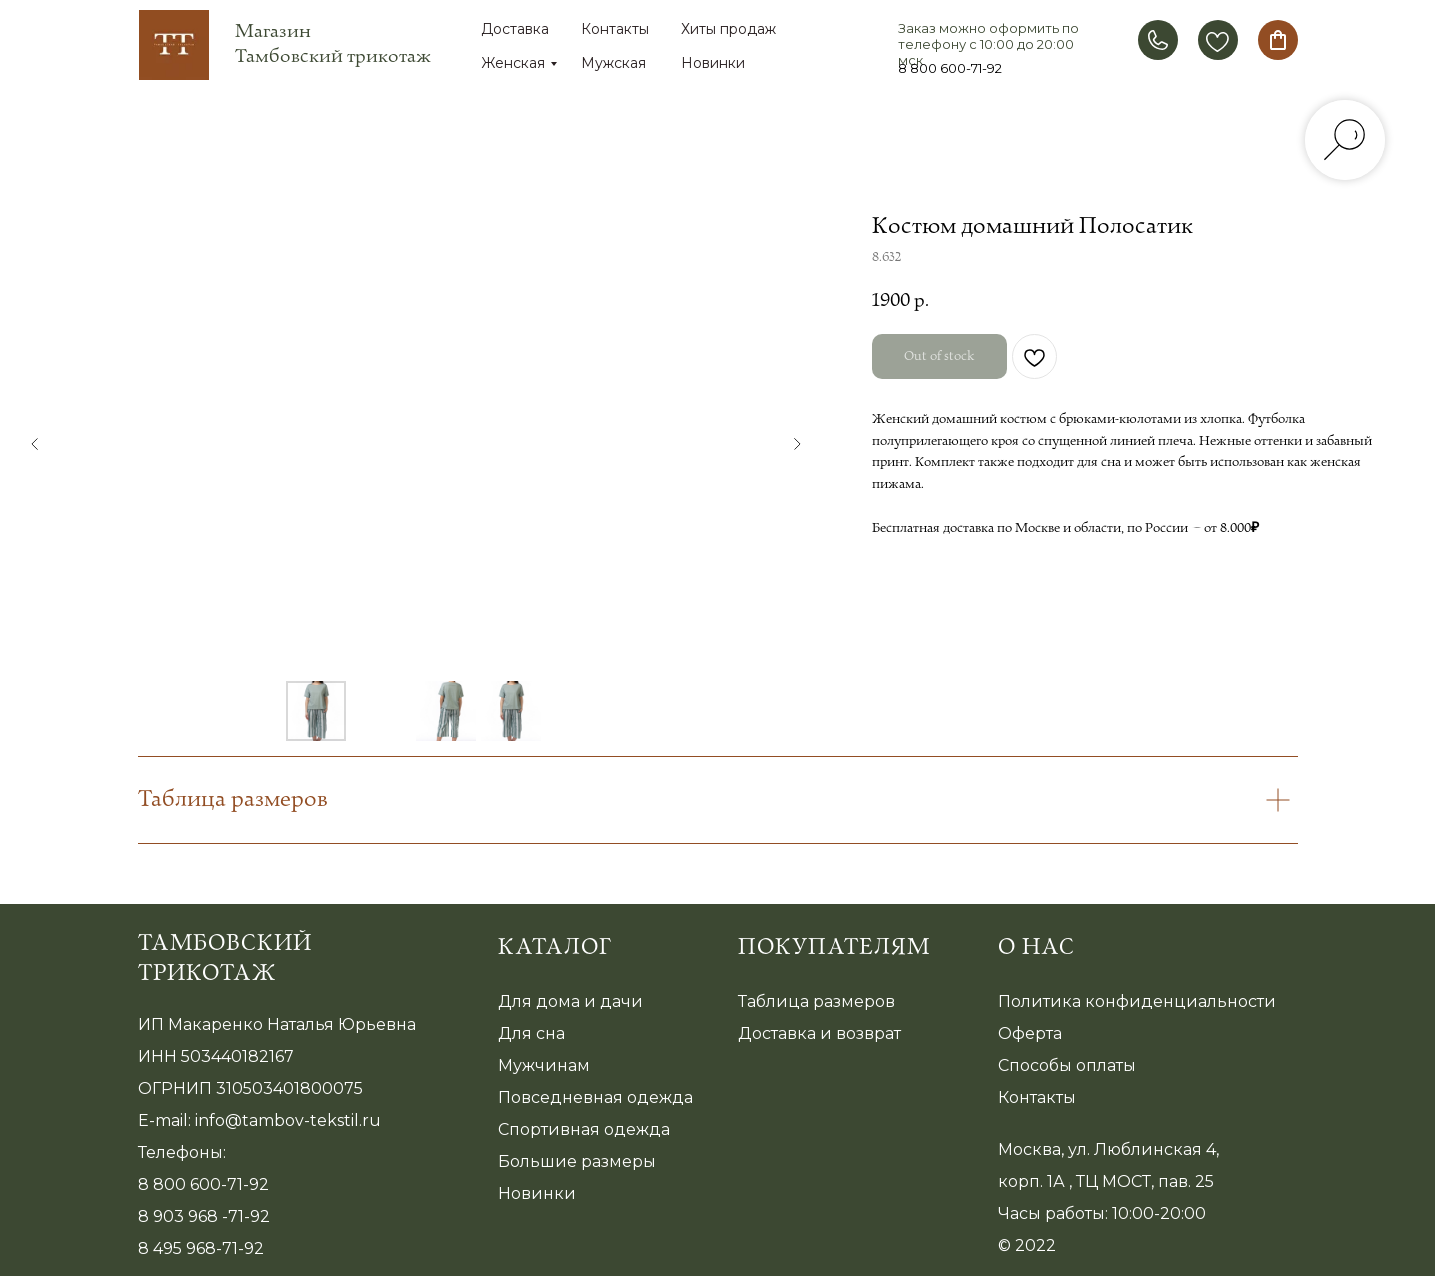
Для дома (539, 1001)
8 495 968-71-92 (201, 1248)
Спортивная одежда (584, 1129)
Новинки (713, 63)
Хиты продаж (728, 29)
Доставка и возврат (819, 1033)
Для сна (531, 1033)
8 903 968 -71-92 (204, 1216)
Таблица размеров (816, 1001)
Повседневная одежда (595, 1097)
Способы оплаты (1067, 1065)
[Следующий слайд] (797, 444)
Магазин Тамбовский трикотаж (333, 44)
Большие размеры (577, 1161)
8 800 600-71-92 (950, 68)
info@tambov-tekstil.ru (288, 1120)
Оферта (1030, 1033)
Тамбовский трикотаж (225, 958)
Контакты (615, 29)
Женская (513, 63)
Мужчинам (544, 1065)
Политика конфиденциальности (1137, 1001)
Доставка (515, 29)
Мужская (613, 63)
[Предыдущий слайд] (35, 444)
